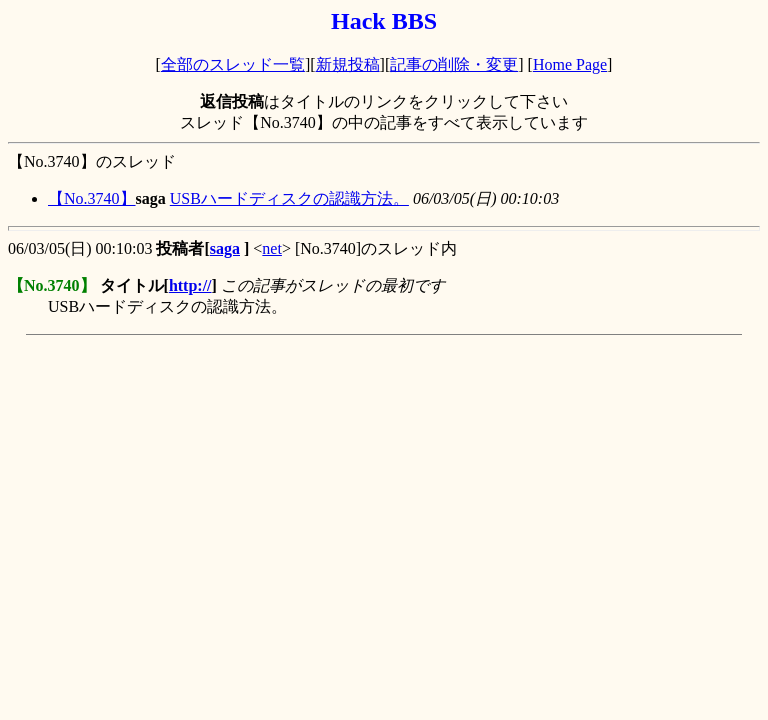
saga (225, 248)
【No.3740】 (92, 198)
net (272, 248)
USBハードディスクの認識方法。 (289, 198)
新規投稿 (348, 64)
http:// (190, 285)
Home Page (570, 64)
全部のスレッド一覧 (233, 64)
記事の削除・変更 (454, 64)
